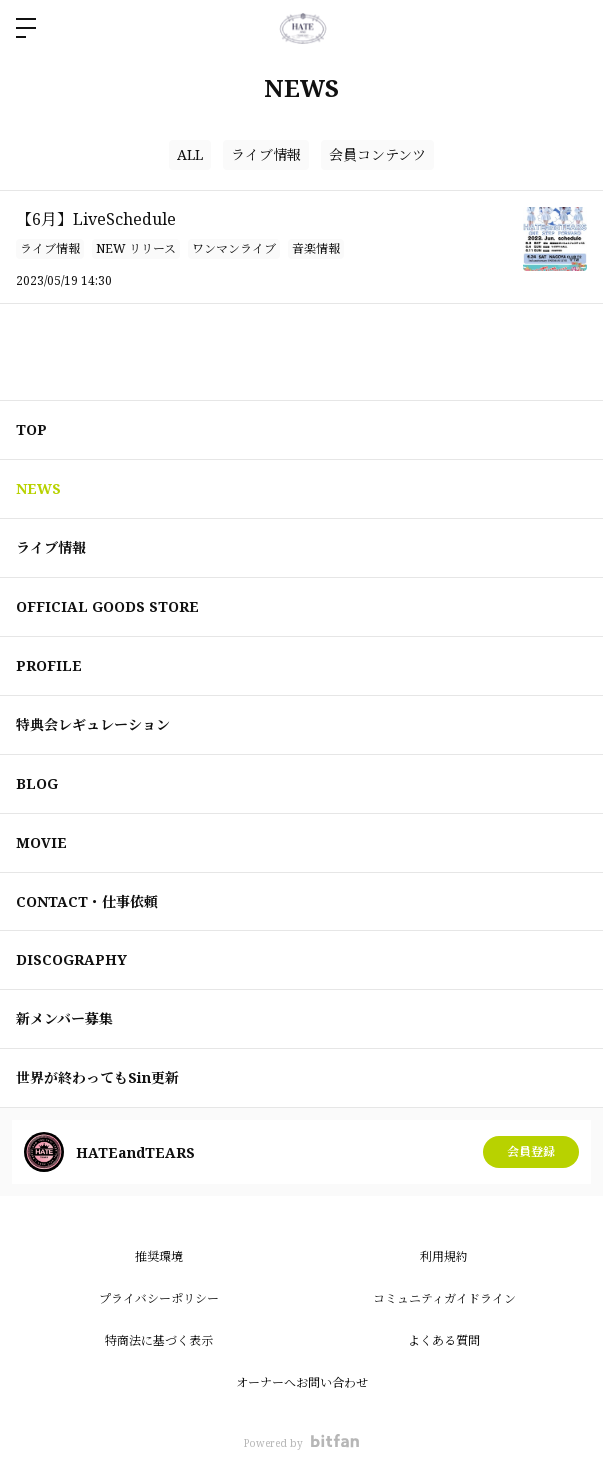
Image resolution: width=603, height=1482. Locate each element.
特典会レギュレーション (93, 724)
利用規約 (444, 1256)
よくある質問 (444, 1340)
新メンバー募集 (64, 1018)
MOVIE (41, 842)
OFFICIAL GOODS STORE (107, 606)
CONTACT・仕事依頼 (87, 901)
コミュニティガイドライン (444, 1298)
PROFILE (49, 665)
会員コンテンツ (377, 154)
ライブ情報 (266, 154)
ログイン (571, 28)
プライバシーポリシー (159, 1298)
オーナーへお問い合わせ (302, 1382)
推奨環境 (159, 1256)
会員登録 (531, 1151)
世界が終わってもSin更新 (97, 1077)
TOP (31, 429)
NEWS (38, 488)
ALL (190, 154)
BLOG (37, 783)
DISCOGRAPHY (71, 959)
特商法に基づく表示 (159, 1340)
